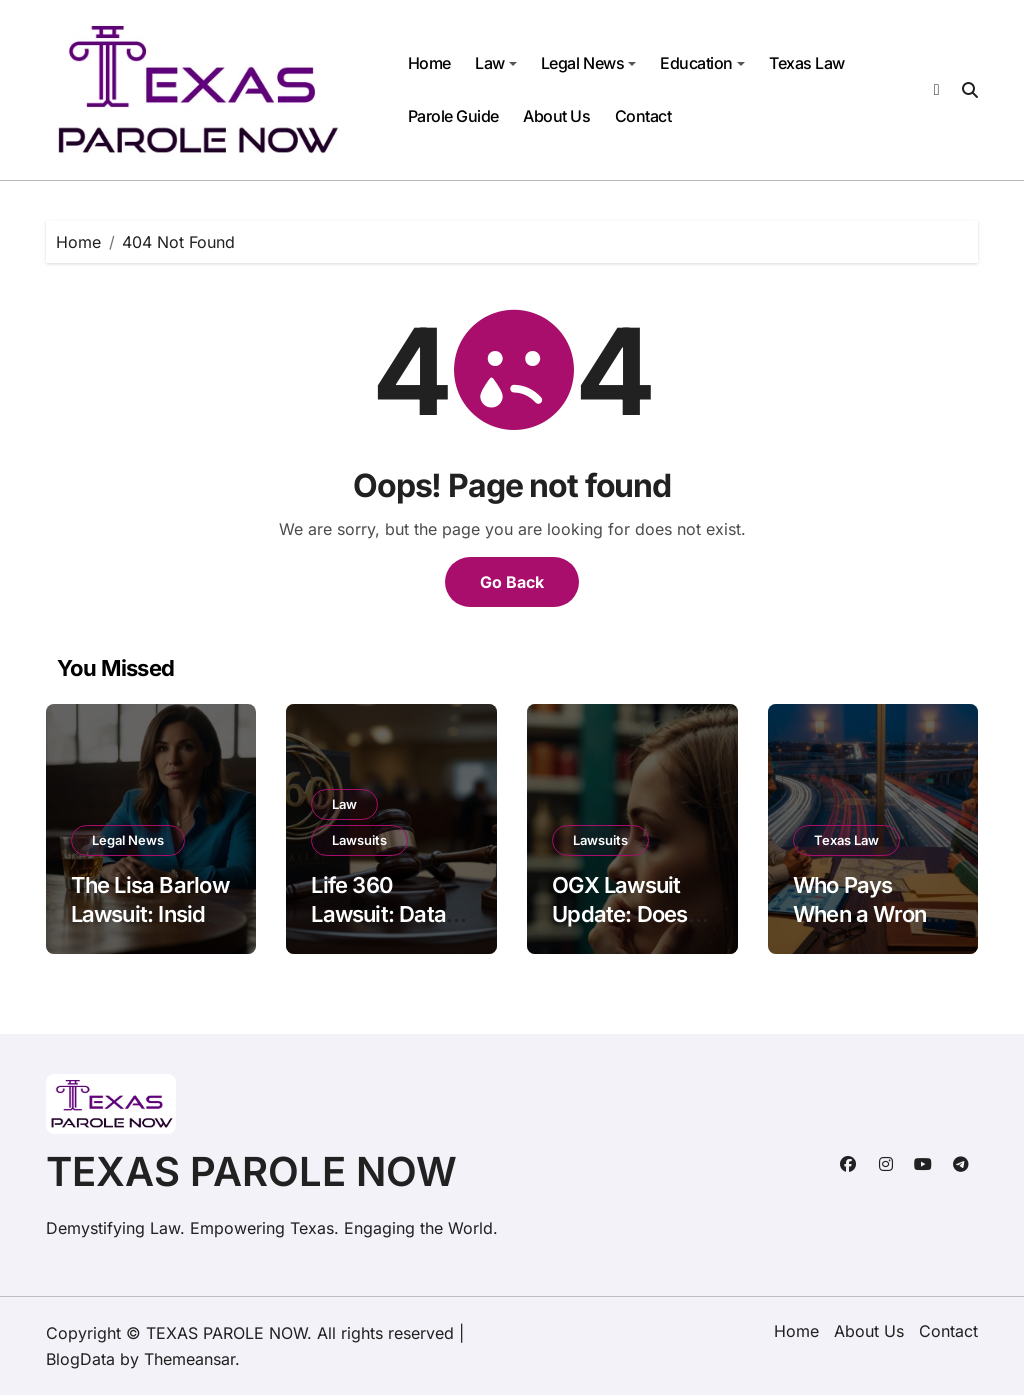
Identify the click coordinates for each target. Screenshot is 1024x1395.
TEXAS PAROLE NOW (251, 1171)
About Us (556, 116)
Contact (643, 116)
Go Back (512, 582)
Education (702, 63)
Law (496, 63)
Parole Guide (453, 116)
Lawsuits (359, 840)
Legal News (588, 63)
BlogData (80, 1359)
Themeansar (189, 1359)
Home (429, 63)
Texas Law (807, 63)
